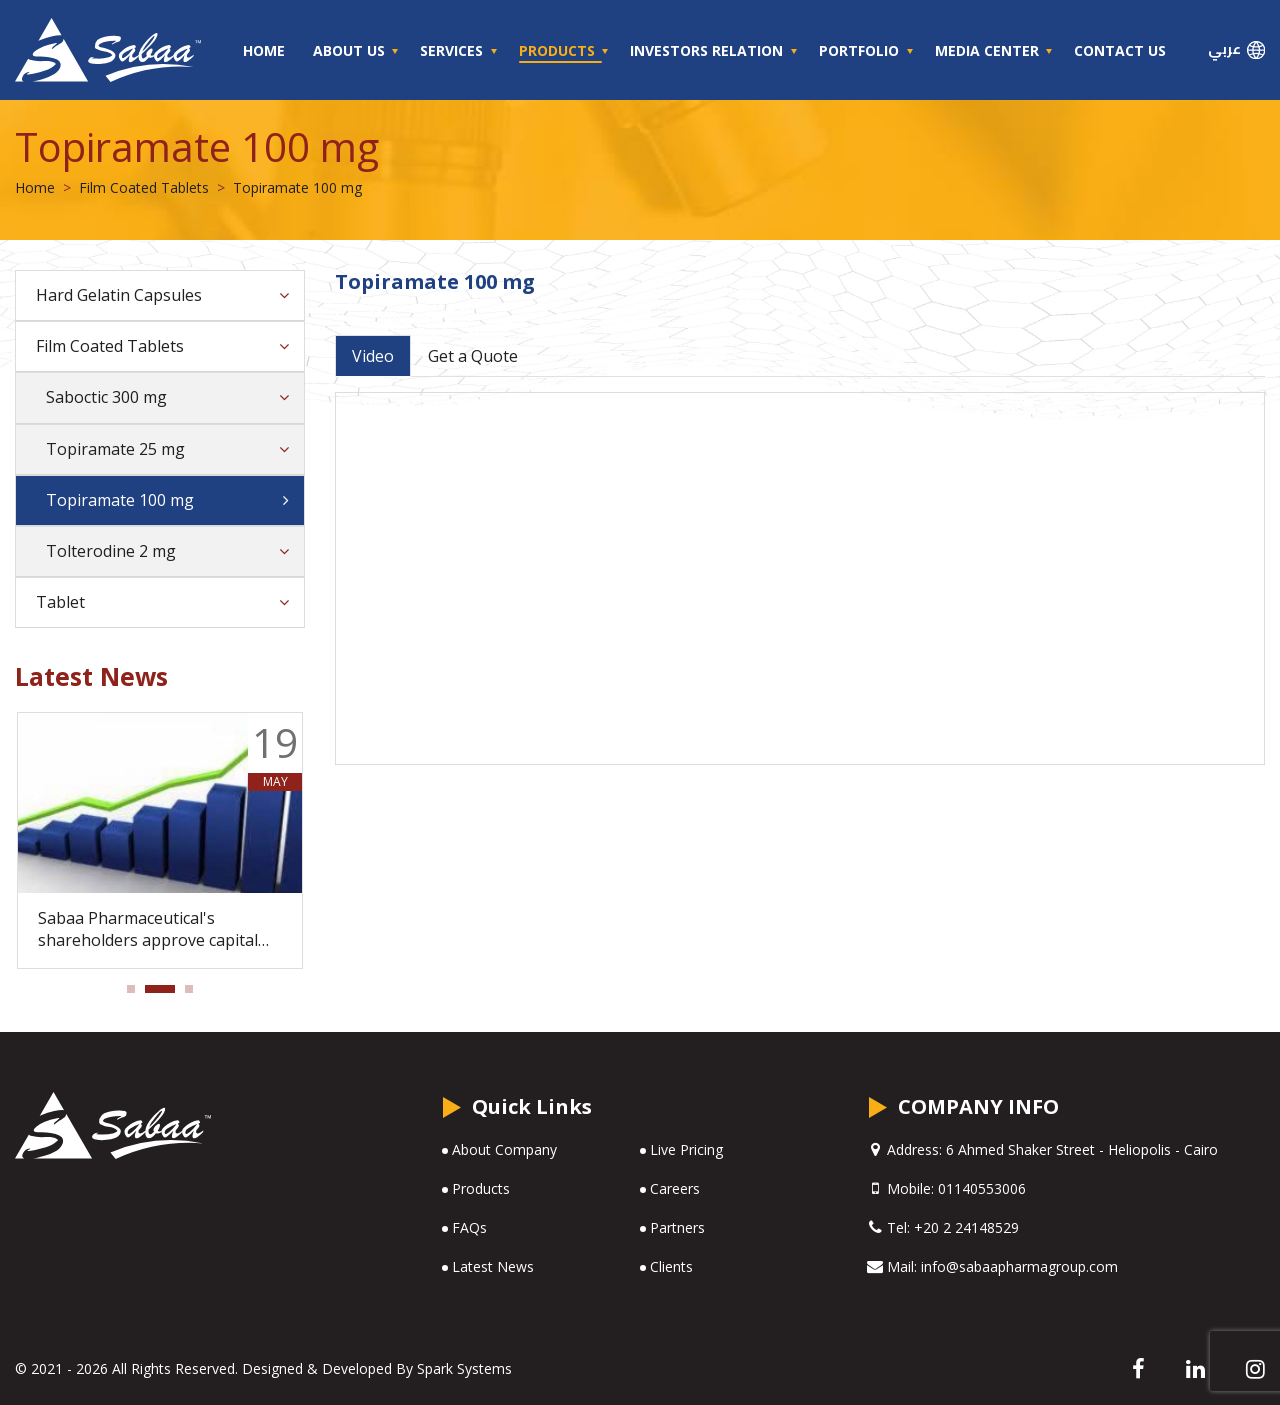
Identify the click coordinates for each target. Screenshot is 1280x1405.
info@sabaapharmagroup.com (1019, 1266)
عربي (1236, 49)
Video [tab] (373, 356)
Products (481, 1188)
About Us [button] (351, 50)
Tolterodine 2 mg (111, 551)
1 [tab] (137, 995)
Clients (671, 1266)
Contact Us (1120, 50)
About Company (504, 1149)
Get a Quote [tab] (473, 356)
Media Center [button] (989, 50)
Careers (675, 1188)
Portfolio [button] (861, 50)
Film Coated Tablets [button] (110, 346)
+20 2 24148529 (966, 1227)
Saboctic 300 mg (106, 397)
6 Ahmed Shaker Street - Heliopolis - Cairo (1080, 1149)
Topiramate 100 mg (120, 500)
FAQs (469, 1227)
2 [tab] (155, 995)
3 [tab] (195, 995)
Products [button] (559, 50)
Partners (677, 1227)
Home (264, 50)
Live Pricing (686, 1149)
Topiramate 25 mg (115, 449)
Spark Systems (464, 1368)
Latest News (493, 1266)
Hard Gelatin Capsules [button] (119, 295)
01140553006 (982, 1188)
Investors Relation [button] (708, 50)
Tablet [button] (60, 602)
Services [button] (453, 50)
